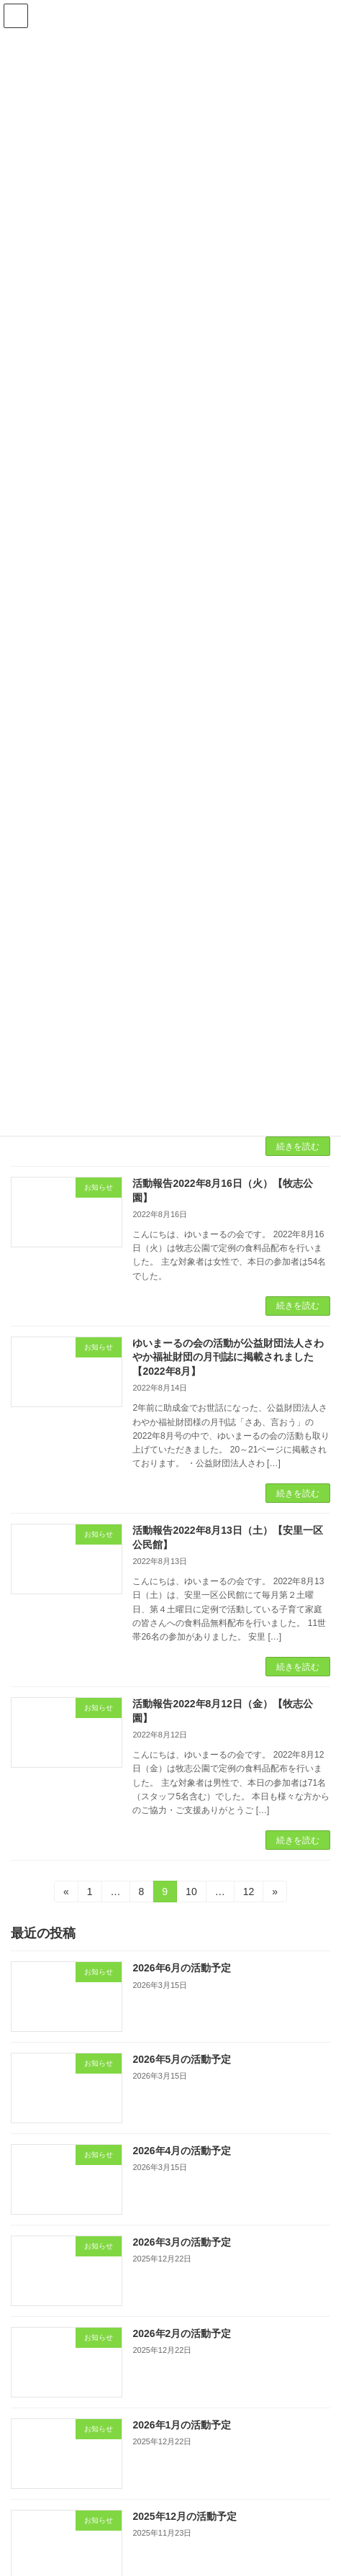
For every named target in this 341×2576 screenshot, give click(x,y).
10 (191, 1893)
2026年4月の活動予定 (181, 2150)
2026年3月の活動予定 (181, 2242)
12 (248, 1893)
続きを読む (297, 1147)
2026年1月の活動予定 (181, 2425)
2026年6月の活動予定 (181, 1968)
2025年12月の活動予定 (184, 2516)
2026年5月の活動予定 (181, 2059)
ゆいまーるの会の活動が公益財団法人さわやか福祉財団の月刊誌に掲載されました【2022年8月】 (228, 1357)
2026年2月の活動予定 (181, 2333)
